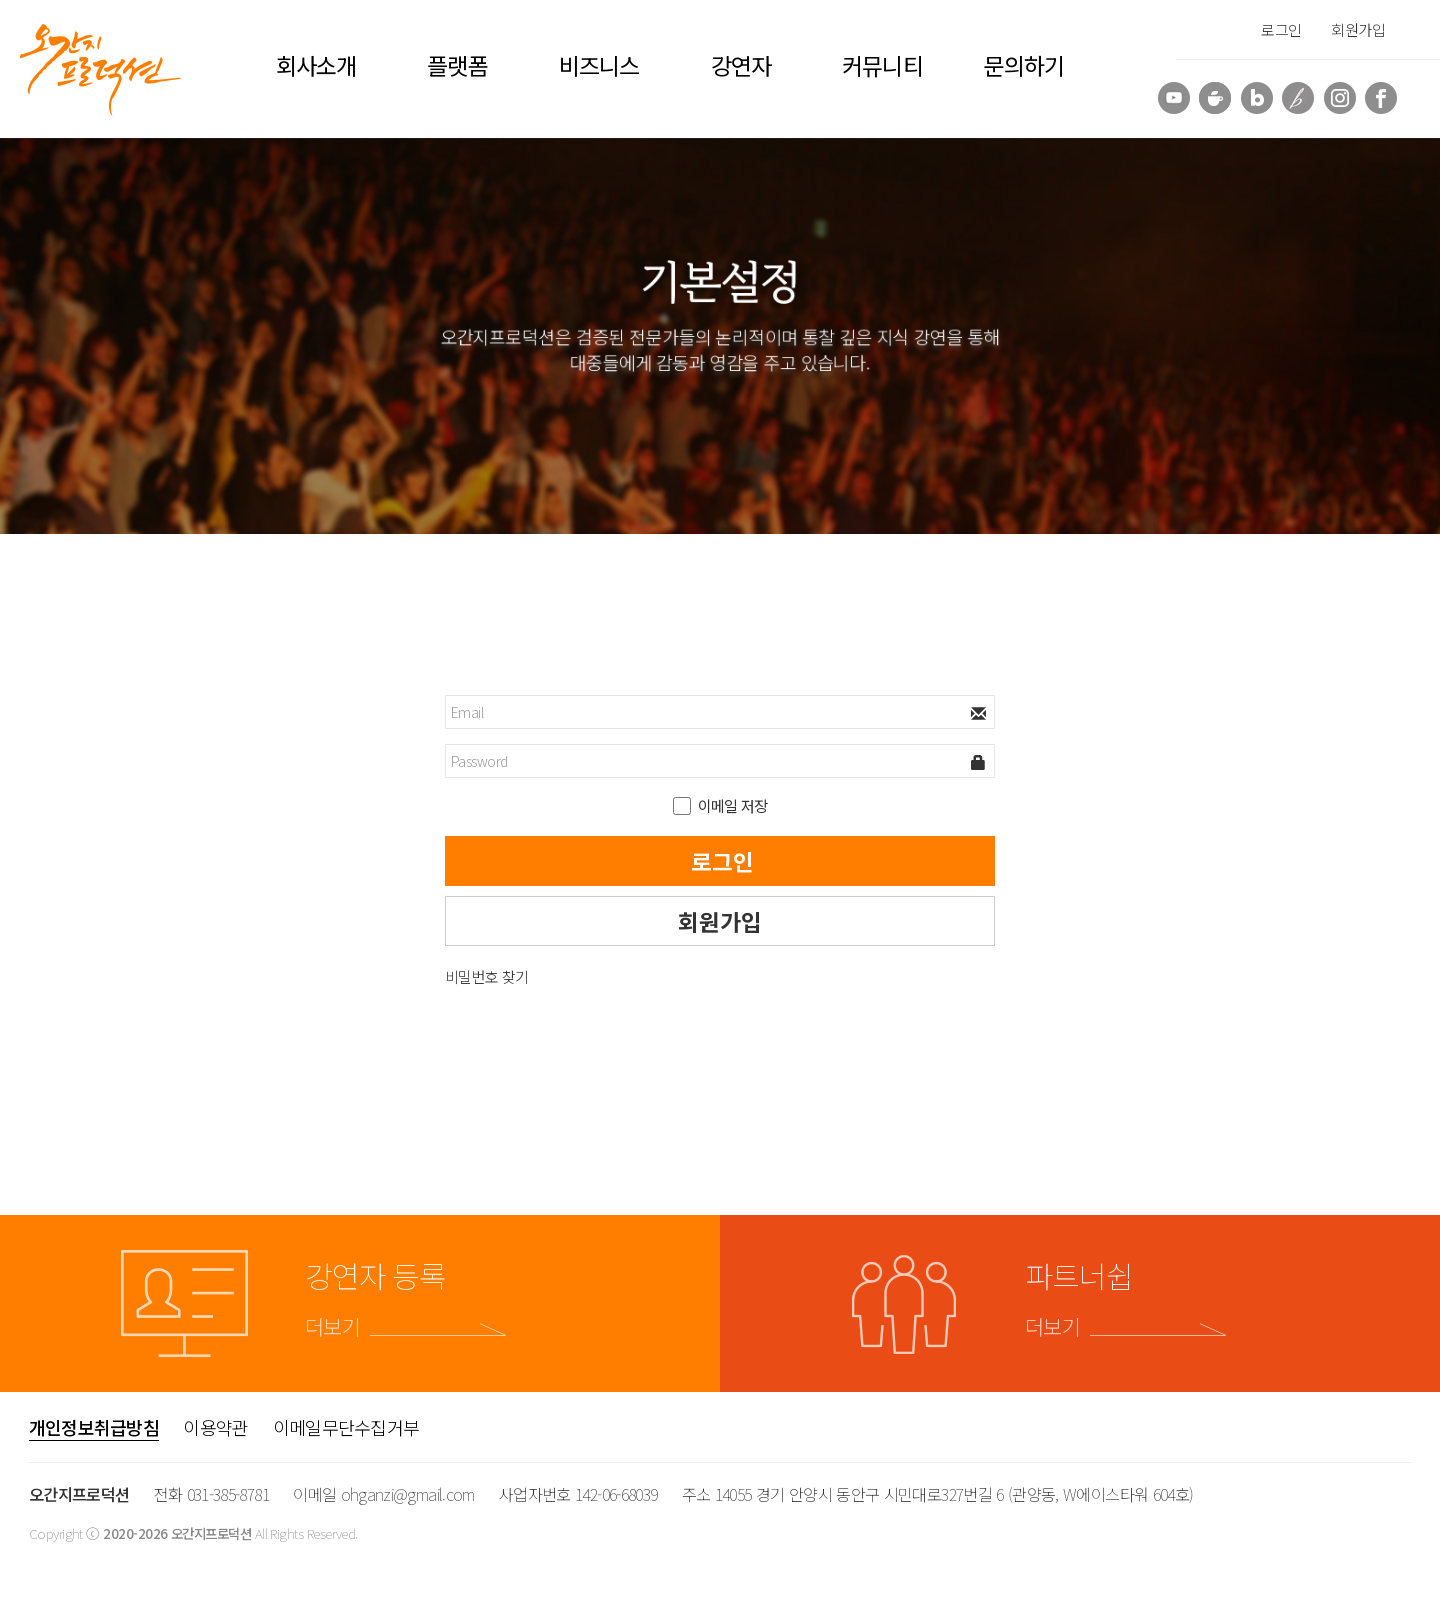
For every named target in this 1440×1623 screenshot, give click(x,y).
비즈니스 (599, 65)
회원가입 (1358, 29)
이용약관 (215, 1427)
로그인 (1281, 29)
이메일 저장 (733, 805)
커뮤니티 (882, 65)
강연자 (741, 65)
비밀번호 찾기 (487, 976)
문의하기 (1024, 65)
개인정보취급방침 (94, 1427)
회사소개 (316, 65)
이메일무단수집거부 (346, 1427)
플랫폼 (457, 65)
